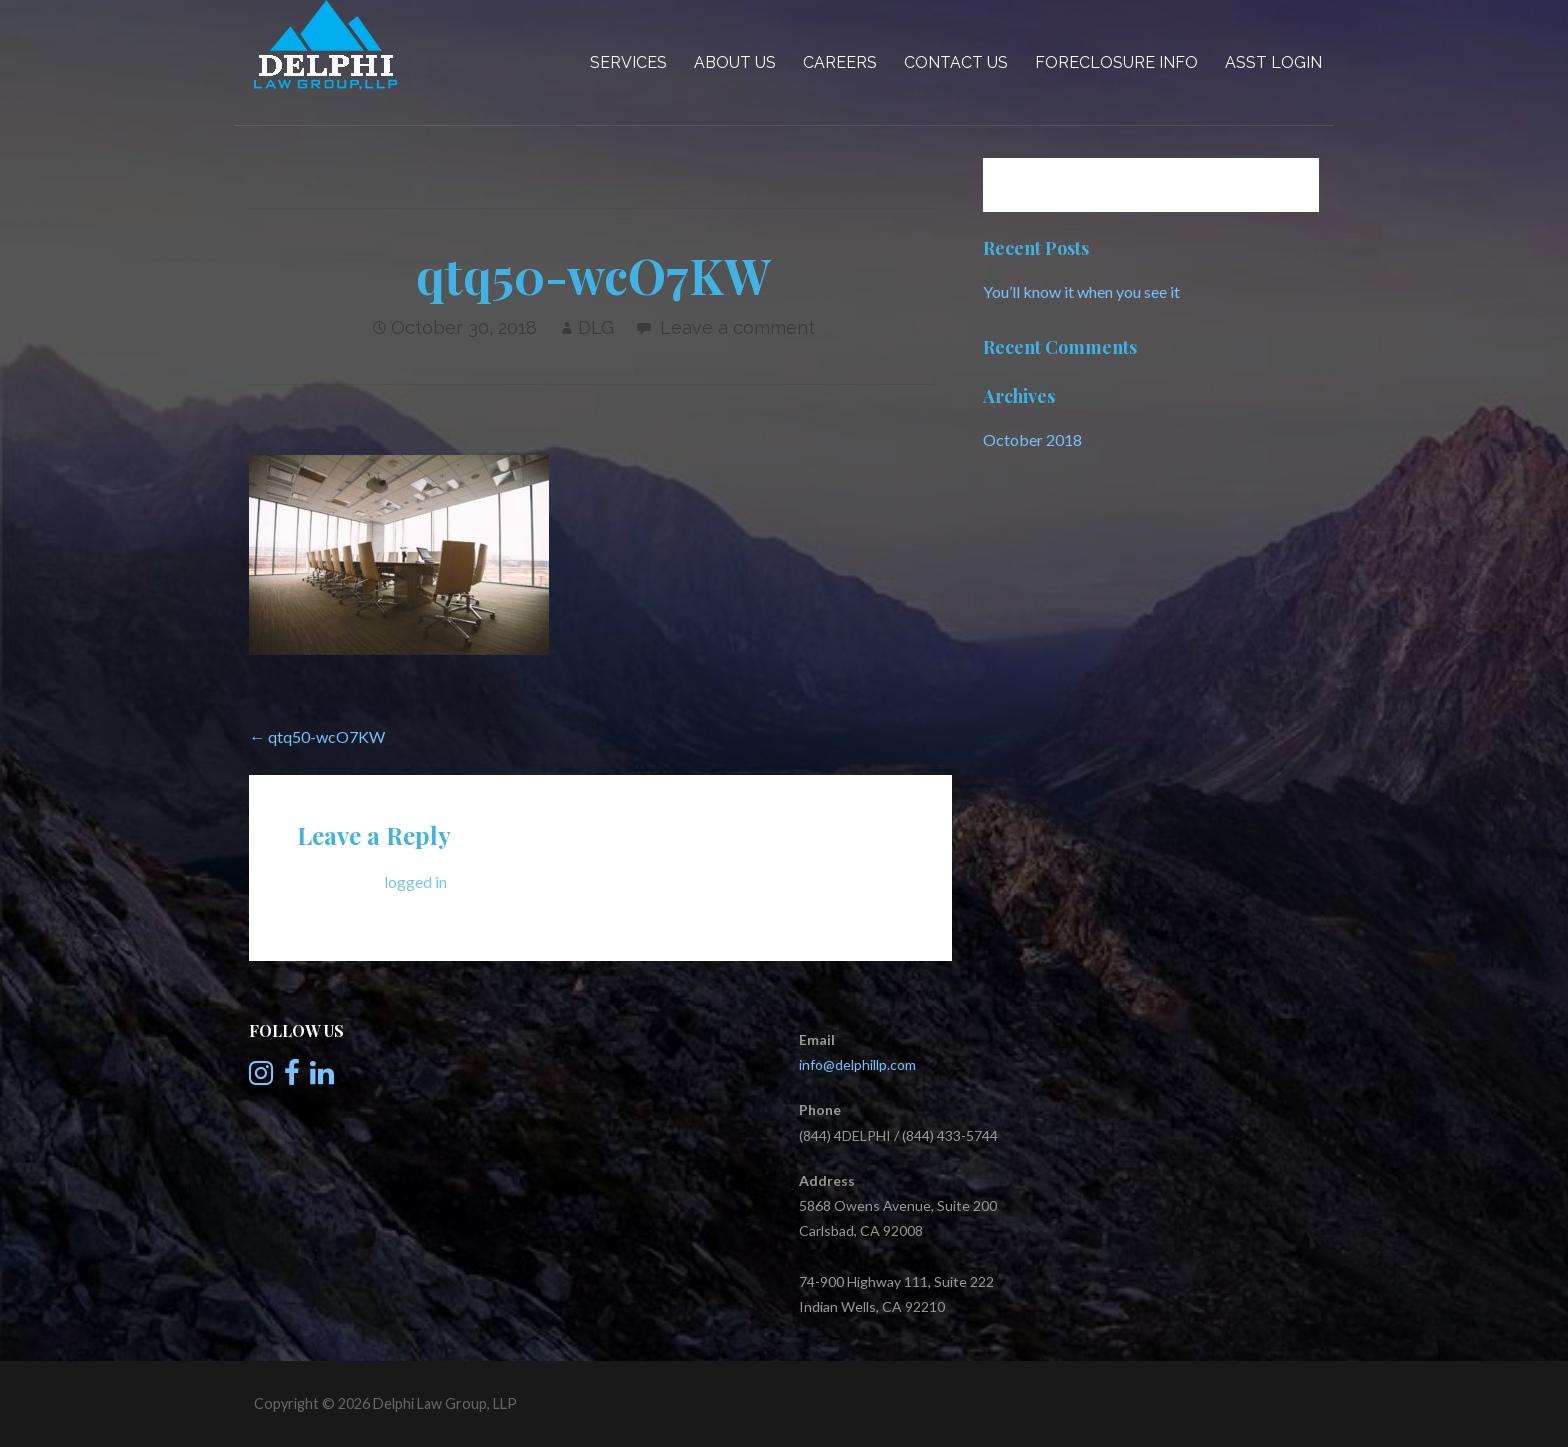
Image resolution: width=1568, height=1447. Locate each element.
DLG (596, 327)
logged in (415, 881)
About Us (735, 62)
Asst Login (1273, 62)
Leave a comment (737, 327)
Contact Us (956, 62)
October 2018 (1032, 439)
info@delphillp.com (857, 1064)
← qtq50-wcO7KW (317, 736)
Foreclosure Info (1116, 62)
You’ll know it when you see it (1081, 291)
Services (628, 62)
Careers (840, 62)
